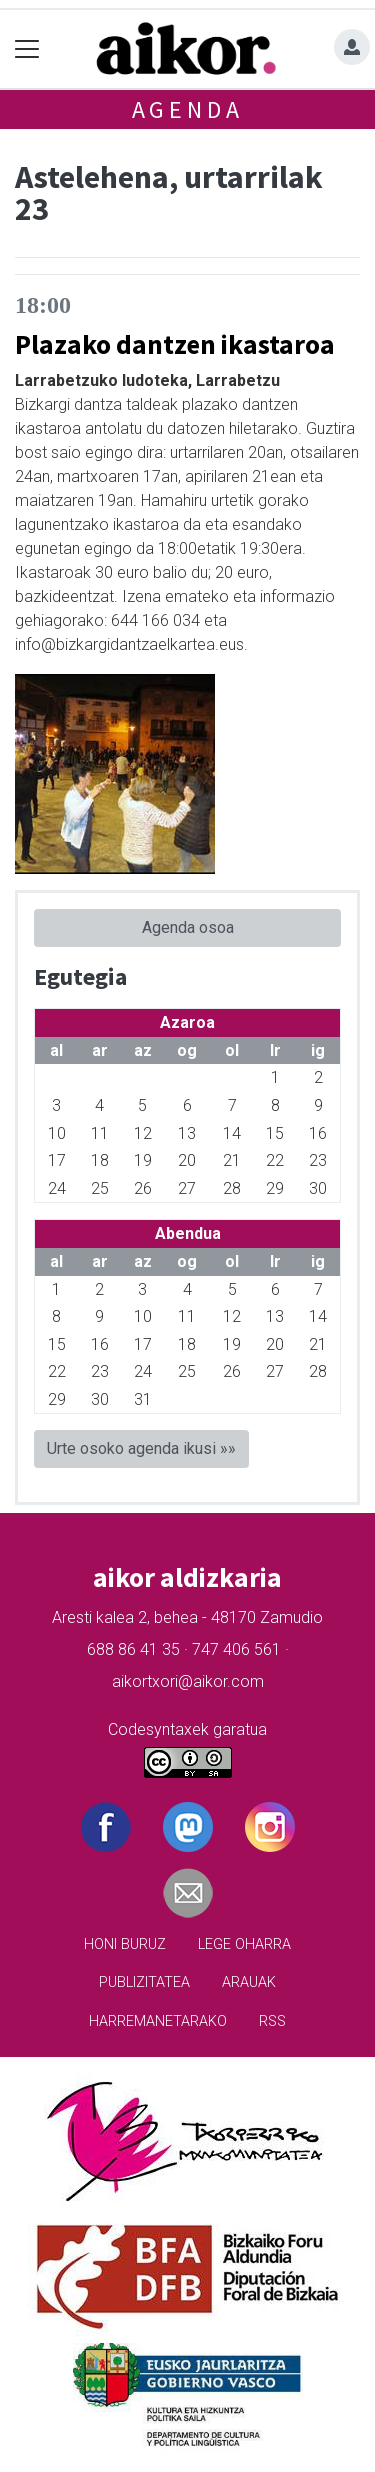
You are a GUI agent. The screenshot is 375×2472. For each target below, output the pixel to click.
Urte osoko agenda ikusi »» (141, 1448)
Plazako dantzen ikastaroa (175, 344)
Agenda (188, 109)
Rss (272, 2021)
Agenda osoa (188, 927)
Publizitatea (144, 1982)
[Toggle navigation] (27, 49)
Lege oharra (244, 1944)
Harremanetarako (158, 2021)
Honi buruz (125, 1944)
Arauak (249, 1982)
